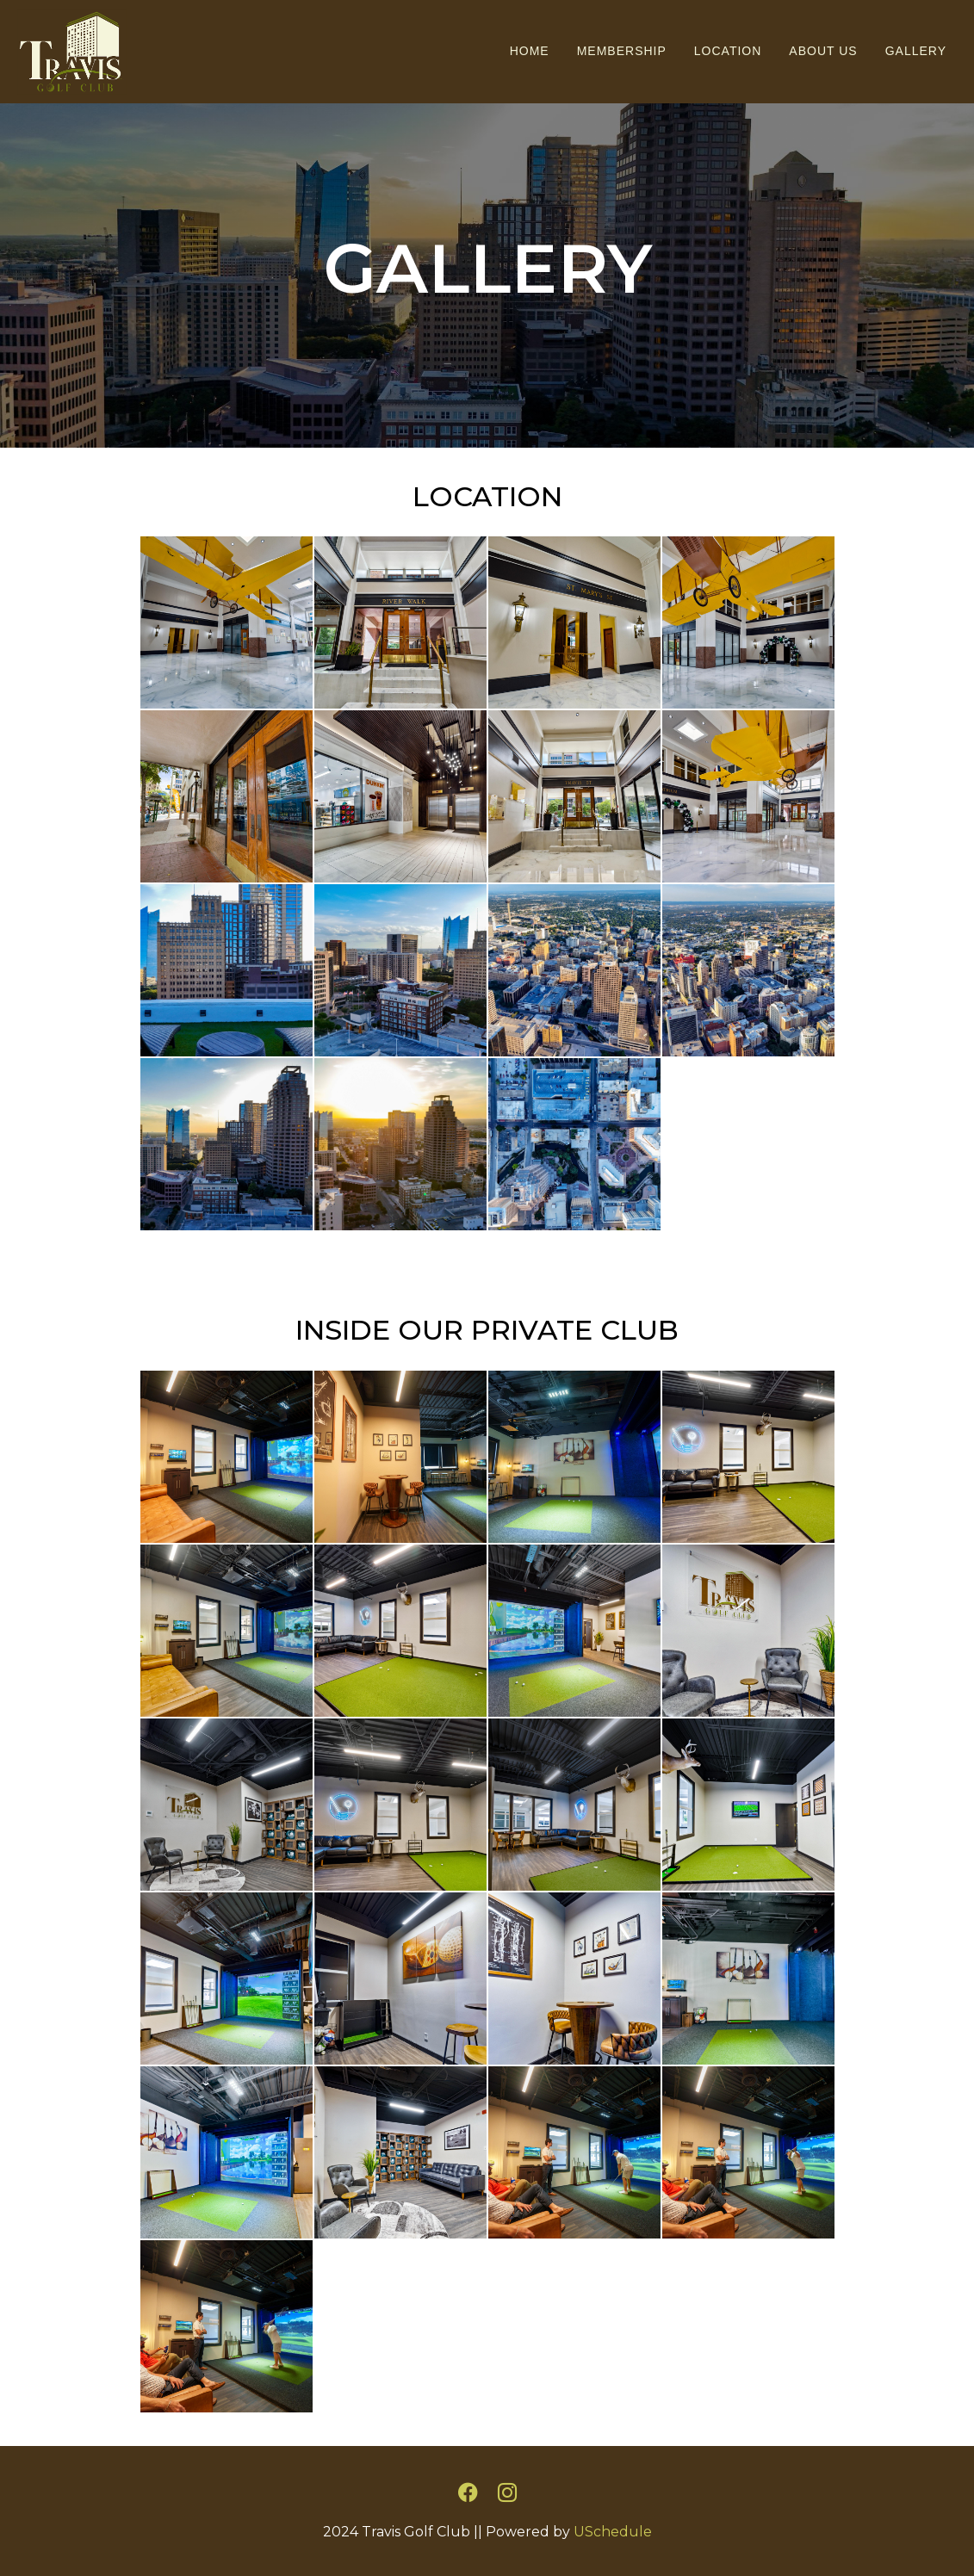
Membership (622, 51)
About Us (823, 51)
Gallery (915, 51)
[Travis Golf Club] (65, 50)
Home (529, 51)
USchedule (613, 2531)
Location (728, 51)
